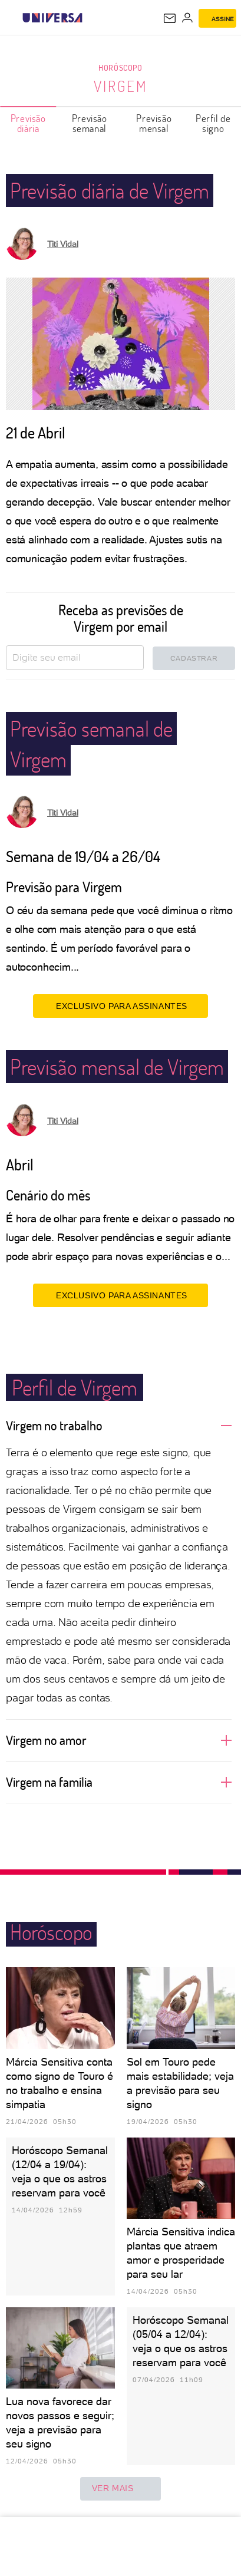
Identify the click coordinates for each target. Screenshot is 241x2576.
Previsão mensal (153, 123)
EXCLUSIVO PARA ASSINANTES (120, 1006)
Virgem (120, 86)
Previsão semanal (89, 123)
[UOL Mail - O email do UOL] (170, 18)
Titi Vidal (62, 244)
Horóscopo (120, 67)
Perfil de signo (213, 123)
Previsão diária (28, 123)
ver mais (121, 2489)
